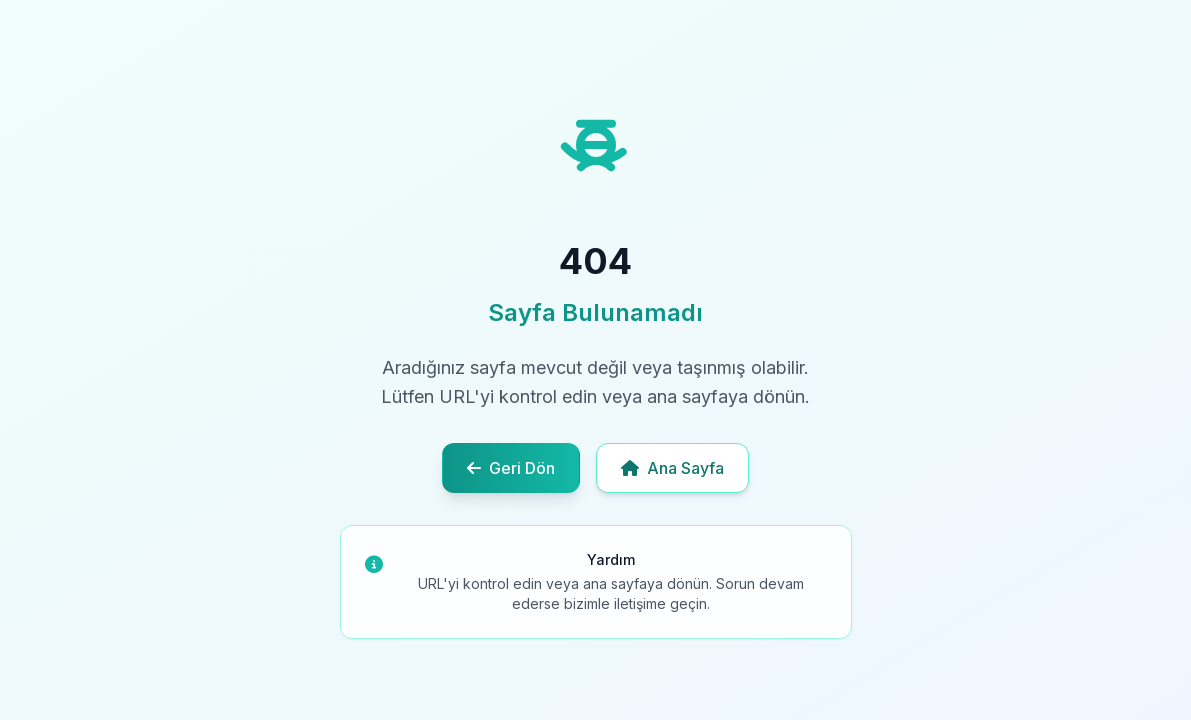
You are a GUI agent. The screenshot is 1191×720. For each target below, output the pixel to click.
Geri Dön (511, 468)
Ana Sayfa (672, 468)
